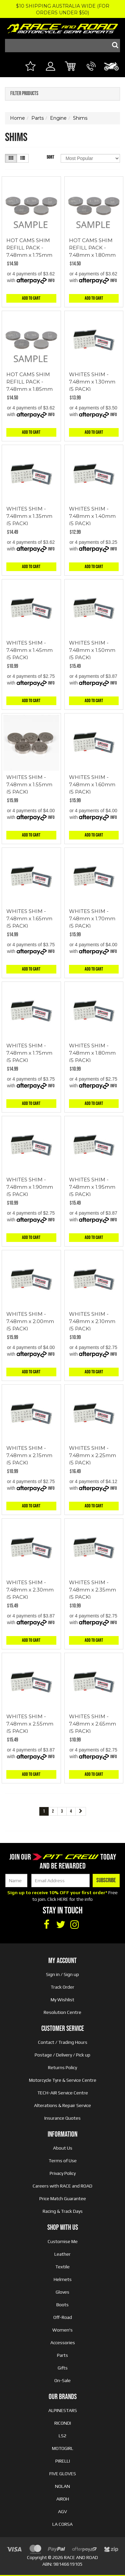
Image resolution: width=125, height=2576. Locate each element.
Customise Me (63, 2241)
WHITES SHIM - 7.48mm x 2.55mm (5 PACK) (29, 1723)
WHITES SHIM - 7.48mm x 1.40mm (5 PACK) (92, 516)
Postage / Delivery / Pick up (62, 2054)
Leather (62, 2254)
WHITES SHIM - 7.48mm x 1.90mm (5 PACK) (29, 1186)
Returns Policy (62, 2067)
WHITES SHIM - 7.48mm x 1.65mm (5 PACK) (29, 918)
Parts (62, 2355)
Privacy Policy (63, 2173)
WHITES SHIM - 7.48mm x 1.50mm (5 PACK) (92, 650)
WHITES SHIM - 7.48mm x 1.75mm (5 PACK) (29, 1052)
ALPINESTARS (62, 2410)
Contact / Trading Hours (62, 2042)
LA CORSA (62, 2524)
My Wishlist (62, 1999)
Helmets (63, 2279)
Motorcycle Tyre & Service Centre (62, 2080)
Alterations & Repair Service (62, 2105)
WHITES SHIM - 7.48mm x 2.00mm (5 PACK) (30, 1321)
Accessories (62, 2342)
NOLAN (62, 2486)
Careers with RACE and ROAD (62, 2186)
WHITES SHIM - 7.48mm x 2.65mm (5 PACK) (92, 1723)
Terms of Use (63, 2160)
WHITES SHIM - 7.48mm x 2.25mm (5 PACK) (92, 1455)
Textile (62, 2266)
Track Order (62, 1987)
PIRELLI (62, 2461)
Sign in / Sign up (62, 1974)
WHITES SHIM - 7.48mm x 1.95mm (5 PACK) (92, 1186)
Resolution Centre (62, 2012)
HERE (62, 1899)
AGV (62, 2511)
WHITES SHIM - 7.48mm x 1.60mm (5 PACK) (92, 784)
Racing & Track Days (63, 2211)
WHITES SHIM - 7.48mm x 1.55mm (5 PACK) (29, 784)
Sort (50, 157)
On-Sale (62, 2380)
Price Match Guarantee (62, 2198)
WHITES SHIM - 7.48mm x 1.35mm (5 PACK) (29, 516)
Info (51, 280)
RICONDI (62, 2423)
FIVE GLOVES (62, 2473)
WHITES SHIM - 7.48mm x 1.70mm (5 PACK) (92, 918)
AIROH (62, 2498)
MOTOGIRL (62, 2448)
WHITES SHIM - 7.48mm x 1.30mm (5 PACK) (92, 381)
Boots (62, 2304)
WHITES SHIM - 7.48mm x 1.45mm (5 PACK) (29, 650)
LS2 (62, 2435)
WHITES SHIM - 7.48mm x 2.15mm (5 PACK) (29, 1455)
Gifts (63, 2367)
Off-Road (62, 2317)
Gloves (62, 2292)
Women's (62, 2330)
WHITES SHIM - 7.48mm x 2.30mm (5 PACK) (30, 1589)
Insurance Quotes (62, 2118)
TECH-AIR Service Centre (62, 2092)
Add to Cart (31, 298)
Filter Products (24, 94)
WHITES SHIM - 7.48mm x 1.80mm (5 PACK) (92, 1052)
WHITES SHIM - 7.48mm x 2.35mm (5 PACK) (92, 1589)
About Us (62, 2148)
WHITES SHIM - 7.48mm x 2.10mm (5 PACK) (92, 1321)
